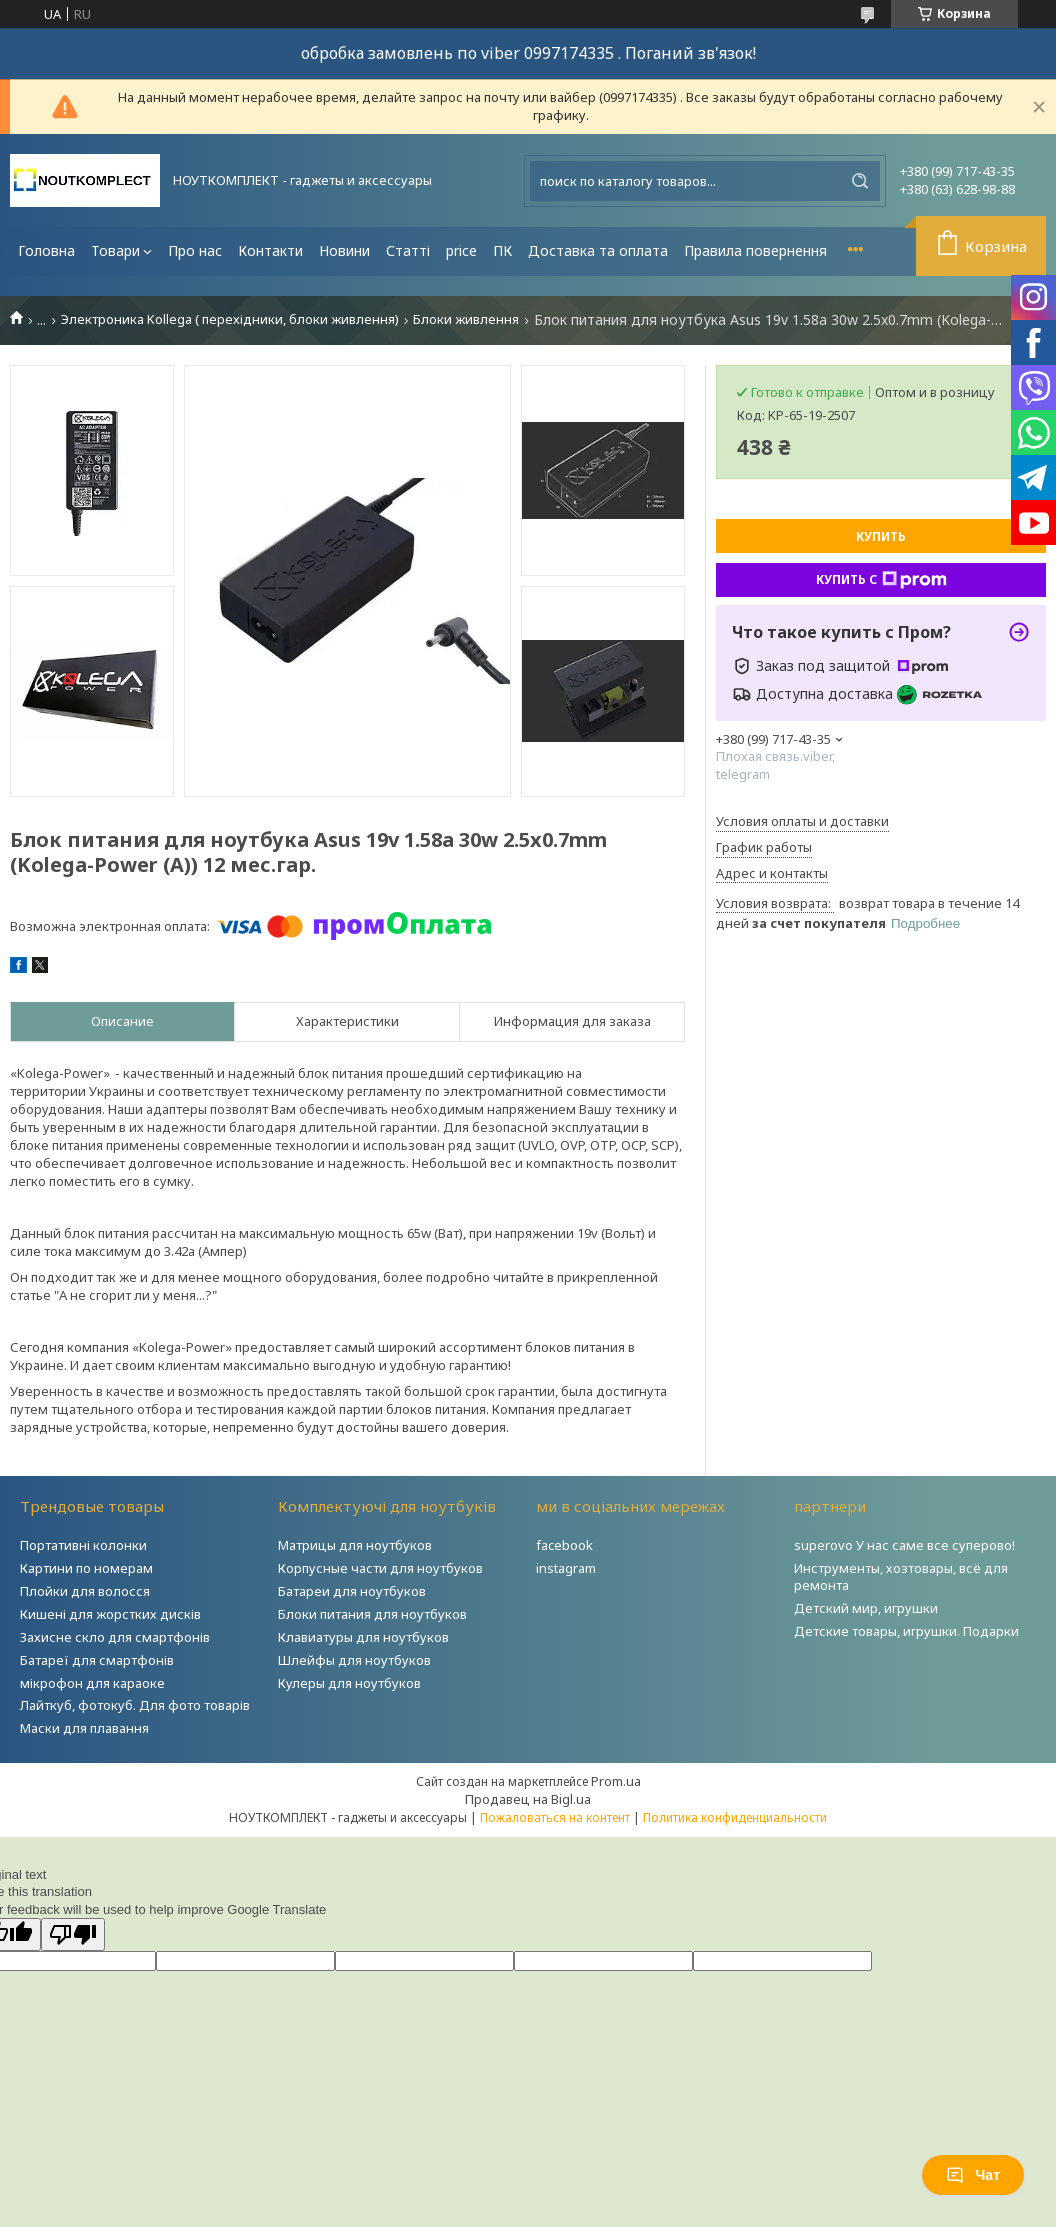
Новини (344, 250)
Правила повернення (755, 250)
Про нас (195, 250)
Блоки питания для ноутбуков (372, 1614)
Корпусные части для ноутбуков (380, 1568)
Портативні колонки (83, 1545)
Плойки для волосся (85, 1591)
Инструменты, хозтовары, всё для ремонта (901, 1576)
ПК (502, 250)
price (461, 250)
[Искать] (860, 181)
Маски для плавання (84, 1728)
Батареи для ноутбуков (352, 1591)
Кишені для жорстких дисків (110, 1614)
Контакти (270, 250)
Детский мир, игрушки (866, 1608)
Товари (115, 250)
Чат (973, 2175)
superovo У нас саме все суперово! (904, 1545)
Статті (408, 250)
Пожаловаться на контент (555, 1817)
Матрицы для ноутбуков (355, 1545)
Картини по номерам (86, 1568)
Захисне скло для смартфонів (115, 1637)
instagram (566, 1568)
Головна (46, 250)
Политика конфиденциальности (735, 1817)
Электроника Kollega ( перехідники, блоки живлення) (230, 319)
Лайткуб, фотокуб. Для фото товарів (135, 1705)
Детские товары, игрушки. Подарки (906, 1631)
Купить (881, 536)
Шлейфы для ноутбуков (354, 1660)
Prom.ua (616, 1781)
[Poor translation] (73, 1934)
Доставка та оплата (598, 250)
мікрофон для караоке (92, 1683)
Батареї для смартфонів (97, 1660)
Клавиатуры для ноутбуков (363, 1637)
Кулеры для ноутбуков (349, 1683)
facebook (564, 1545)
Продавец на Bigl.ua (528, 1799)
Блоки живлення (466, 319)
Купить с (881, 580)
